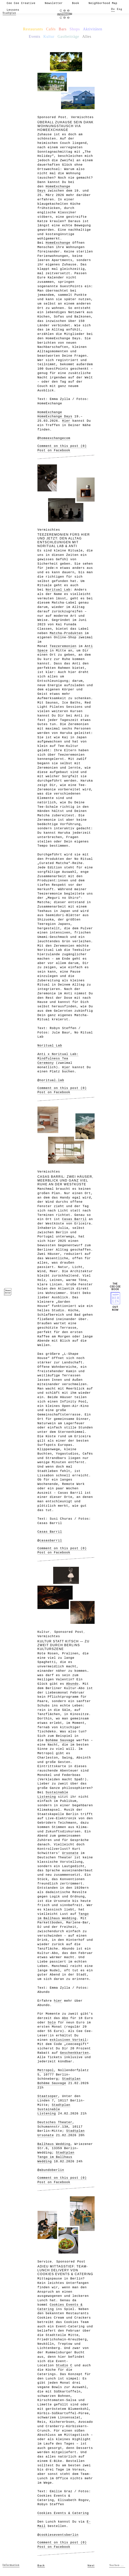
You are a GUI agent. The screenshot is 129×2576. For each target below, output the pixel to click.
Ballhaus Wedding (53, 2144)
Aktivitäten (92, 29)
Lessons (13, 9)
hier (58, 2001)
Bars (63, 29)
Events (34, 36)
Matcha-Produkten (66, 633)
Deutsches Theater (54, 2122)
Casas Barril (74, 1219)
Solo (52, 2022)
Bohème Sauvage (60, 1740)
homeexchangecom (55, 438)
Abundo (72, 1684)
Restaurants (33, 29)
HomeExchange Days (54, 416)
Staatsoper (47, 2096)
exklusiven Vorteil (68, 2040)
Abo (65, 2018)
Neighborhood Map (102, 3)
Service (44, 2261)
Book (75, 3)
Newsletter (54, 3)
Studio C (64, 2365)
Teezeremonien (63, 646)
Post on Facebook (53, 450)
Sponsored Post (52, 117)
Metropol (45, 2070)
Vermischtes (82, 117)
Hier (66, 421)
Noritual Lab (58, 590)
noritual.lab (52, 1080)
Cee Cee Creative (21, 3)
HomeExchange (58, 243)
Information (11, 2565)
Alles (86, 36)
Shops (75, 29)
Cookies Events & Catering (63, 2513)
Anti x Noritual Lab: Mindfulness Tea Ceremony (58, 1058)
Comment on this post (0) (62, 446)
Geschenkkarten (74, 2053)
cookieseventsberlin (59, 2535)
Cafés (51, 29)
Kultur (48, 36)
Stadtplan (71, 2079)
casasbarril (51, 1540)
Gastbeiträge (68, 36)
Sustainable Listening (48, 2112)
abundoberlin (52, 2170)
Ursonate (70, 1853)
